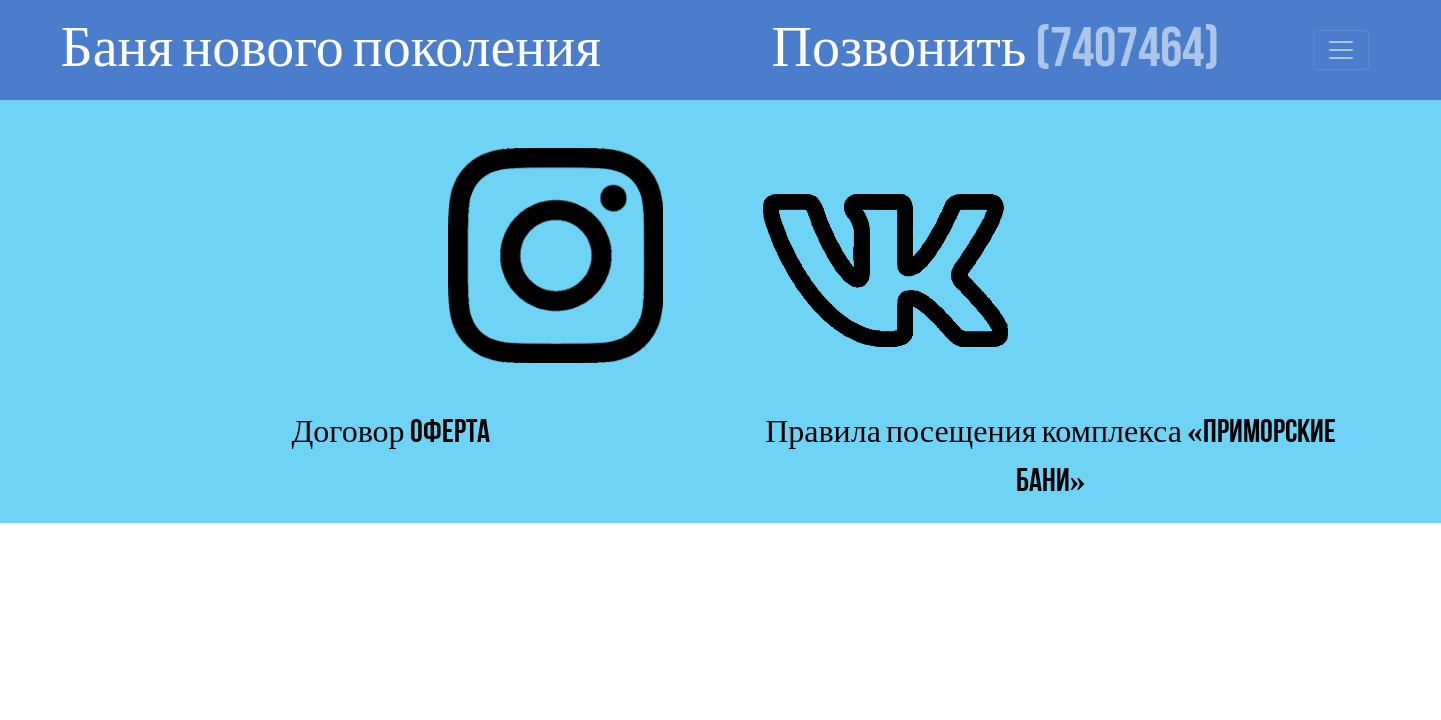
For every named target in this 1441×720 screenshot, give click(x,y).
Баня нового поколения (331, 49)
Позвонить (996, 49)
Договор (390, 432)
